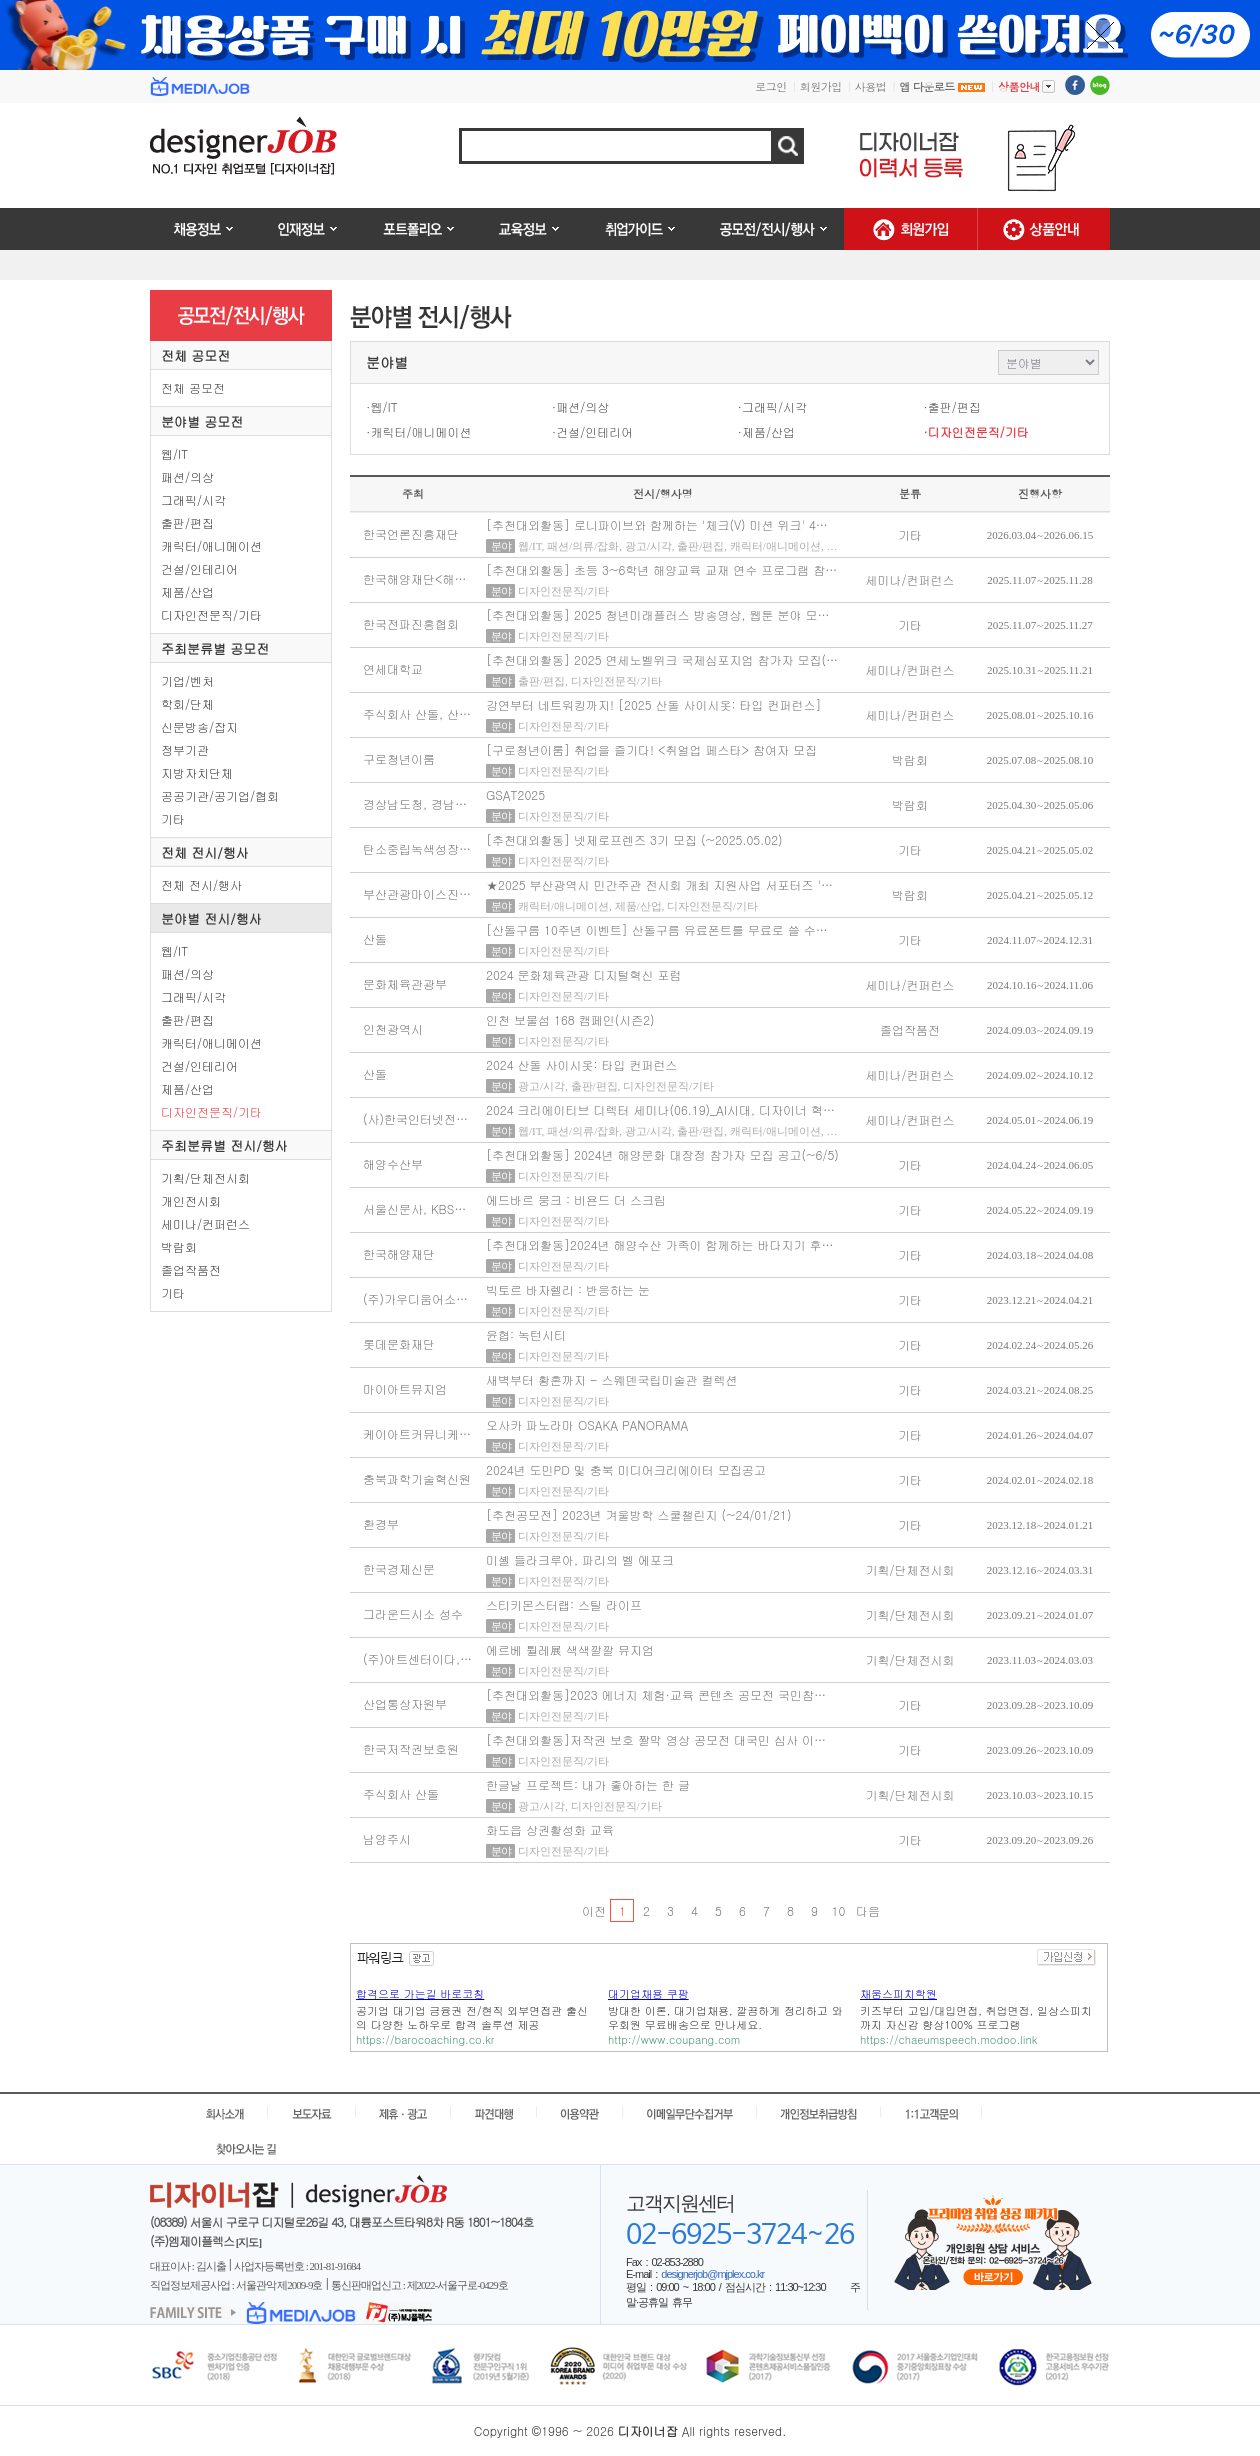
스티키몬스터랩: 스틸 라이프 (564, 1604)
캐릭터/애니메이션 (211, 545)
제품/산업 (187, 591)
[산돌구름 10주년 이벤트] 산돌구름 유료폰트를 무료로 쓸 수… (657, 929)
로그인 (771, 86)
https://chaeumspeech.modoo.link (948, 2039)
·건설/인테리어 (593, 431)
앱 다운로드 (942, 86)
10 (839, 1910)
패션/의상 (187, 476)
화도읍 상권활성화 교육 (550, 1829)
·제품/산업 (767, 431)
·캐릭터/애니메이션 (419, 431)
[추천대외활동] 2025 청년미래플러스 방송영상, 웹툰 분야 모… (658, 614)
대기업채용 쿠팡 (648, 1993)
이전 (593, 1910)
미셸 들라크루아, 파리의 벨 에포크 (580, 1559)
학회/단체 (187, 703)
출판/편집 (187, 522)
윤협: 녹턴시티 (526, 1334)
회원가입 (821, 86)
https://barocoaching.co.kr (425, 2039)
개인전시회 (191, 1200)
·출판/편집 (952, 406)
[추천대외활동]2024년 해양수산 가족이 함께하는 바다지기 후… (660, 1244)
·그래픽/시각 (773, 406)
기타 (173, 818)
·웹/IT (382, 406)
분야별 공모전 (202, 421)
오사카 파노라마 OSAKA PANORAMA (587, 1424)
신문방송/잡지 (199, 726)
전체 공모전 (195, 355)
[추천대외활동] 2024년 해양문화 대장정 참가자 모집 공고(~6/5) (662, 1154)
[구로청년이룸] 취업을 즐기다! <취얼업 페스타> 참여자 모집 (651, 749)
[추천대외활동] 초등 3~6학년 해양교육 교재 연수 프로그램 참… (661, 569)
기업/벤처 (187, 680)
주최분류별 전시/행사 (224, 1145)
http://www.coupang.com (674, 2039)
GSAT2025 (515, 794)
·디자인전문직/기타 (976, 431)
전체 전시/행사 (205, 852)
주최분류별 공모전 (215, 648)
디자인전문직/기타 (211, 614)
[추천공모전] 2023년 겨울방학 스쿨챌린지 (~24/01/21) (638, 1514)
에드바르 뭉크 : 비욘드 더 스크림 (576, 1199)
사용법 (871, 86)
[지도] (248, 2242)
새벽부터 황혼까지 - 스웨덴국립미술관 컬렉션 (611, 1379)
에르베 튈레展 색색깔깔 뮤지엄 (570, 1649)
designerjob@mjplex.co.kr (712, 2274)
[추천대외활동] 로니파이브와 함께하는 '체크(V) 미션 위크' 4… (657, 524)
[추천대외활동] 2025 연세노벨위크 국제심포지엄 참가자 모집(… (662, 659)
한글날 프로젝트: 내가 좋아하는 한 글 (588, 1784)
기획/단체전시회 (205, 1177)
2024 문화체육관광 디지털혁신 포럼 (584, 974)
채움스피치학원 (898, 1993)
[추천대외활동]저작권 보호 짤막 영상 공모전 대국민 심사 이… (656, 1739)
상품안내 (1026, 86)
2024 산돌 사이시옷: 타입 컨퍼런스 (582, 1064)
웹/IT (174, 453)
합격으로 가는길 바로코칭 (420, 1993)
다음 (867, 1910)
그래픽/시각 (193, 499)
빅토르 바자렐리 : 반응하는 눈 (568, 1289)
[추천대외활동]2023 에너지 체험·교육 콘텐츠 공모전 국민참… (656, 1694)
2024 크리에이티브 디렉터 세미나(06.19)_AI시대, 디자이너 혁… (660, 1109)
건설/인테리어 (199, 568)
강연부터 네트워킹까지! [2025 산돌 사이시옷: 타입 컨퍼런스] (654, 704)
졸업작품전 (191, 1269)
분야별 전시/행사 (211, 918)
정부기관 (185, 749)
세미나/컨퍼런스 (205, 1223)
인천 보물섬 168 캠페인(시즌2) (570, 1019)
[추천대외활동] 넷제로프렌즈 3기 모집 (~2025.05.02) (634, 839)
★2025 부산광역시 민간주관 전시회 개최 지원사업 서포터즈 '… (659, 884)
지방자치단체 (197, 772)
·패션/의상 (581, 406)
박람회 (179, 1246)
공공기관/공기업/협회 (220, 795)
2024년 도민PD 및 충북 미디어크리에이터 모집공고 (626, 1469)
